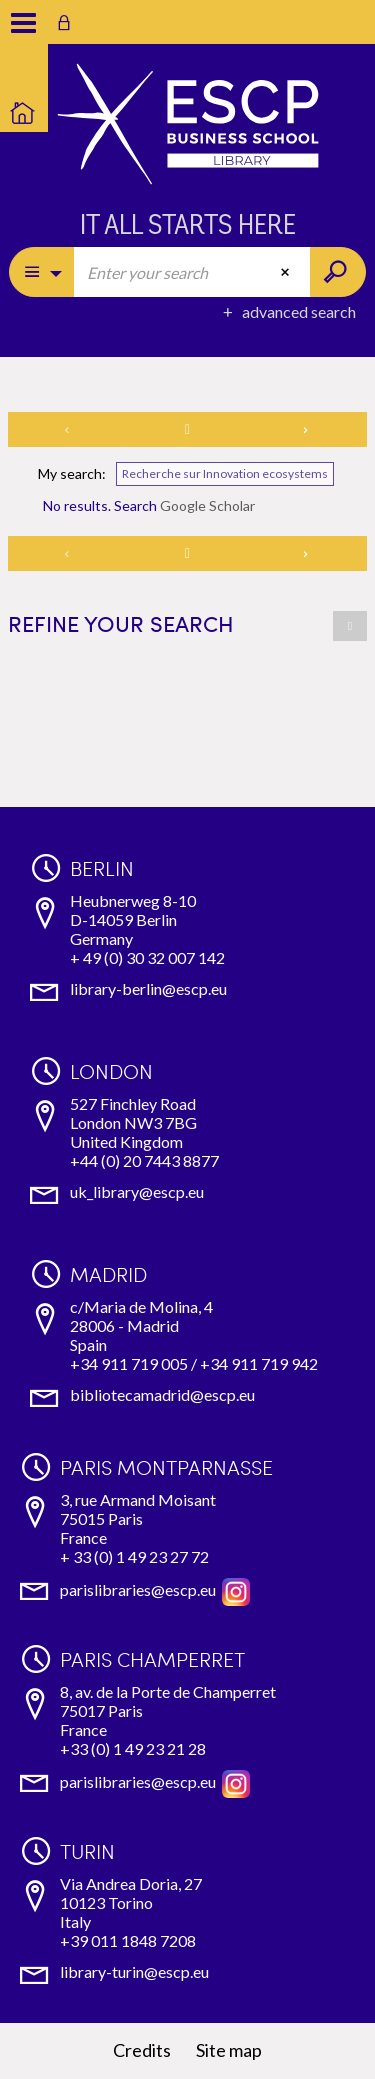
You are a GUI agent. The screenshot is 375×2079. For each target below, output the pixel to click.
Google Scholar (207, 505)
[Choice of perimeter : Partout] (42, 272)
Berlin (102, 868)
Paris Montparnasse (166, 1467)
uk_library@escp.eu (137, 1191)
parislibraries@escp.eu (138, 1589)
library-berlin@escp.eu (148, 988)
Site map (229, 2050)
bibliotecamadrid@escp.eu (162, 1394)
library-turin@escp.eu (134, 1971)
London (111, 1071)
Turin (87, 1851)
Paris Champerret (152, 1659)
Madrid (108, 1274)
